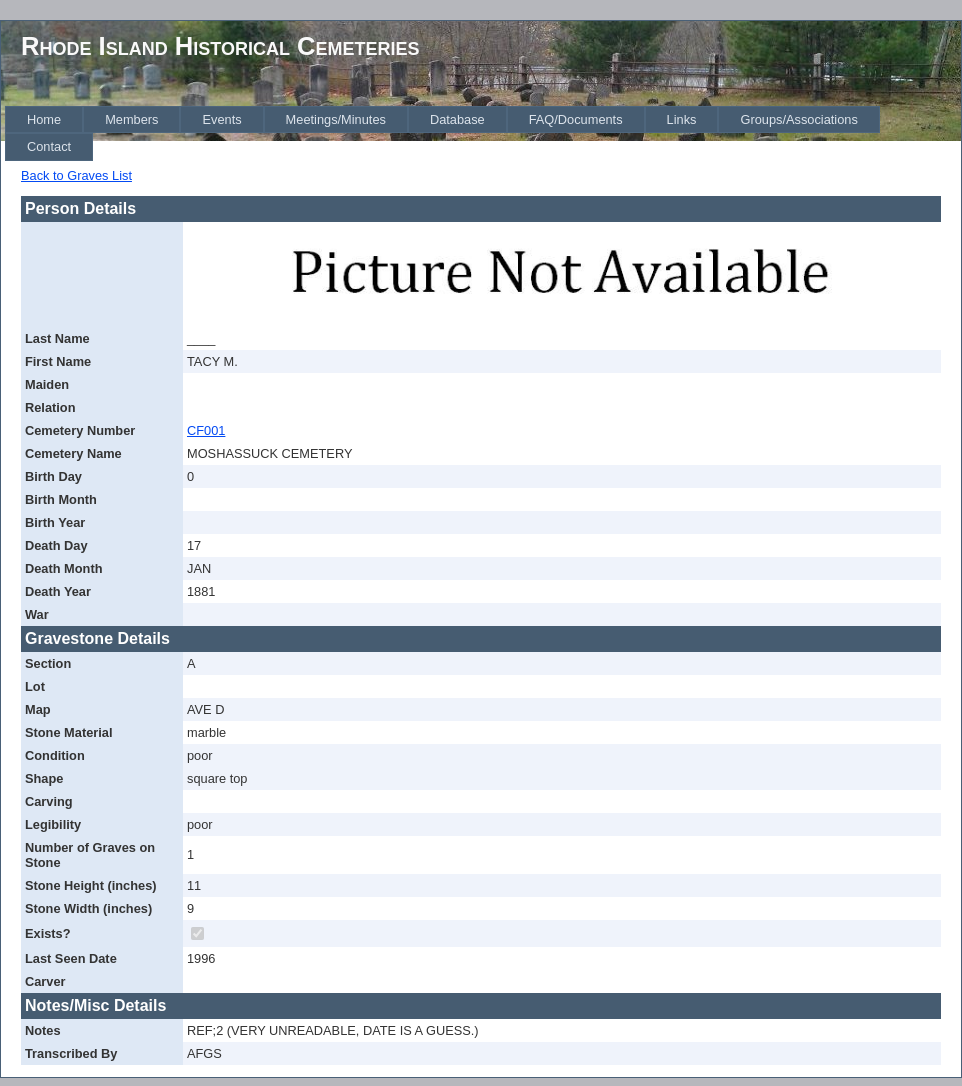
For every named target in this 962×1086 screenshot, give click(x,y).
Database (457, 119)
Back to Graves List (76, 175)
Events (221, 119)
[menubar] (483, 133)
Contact (49, 146)
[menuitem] (44, 119)
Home (44, 119)
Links (682, 119)
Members (131, 119)
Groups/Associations (798, 119)
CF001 (206, 430)
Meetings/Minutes (336, 119)
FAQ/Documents (576, 119)
